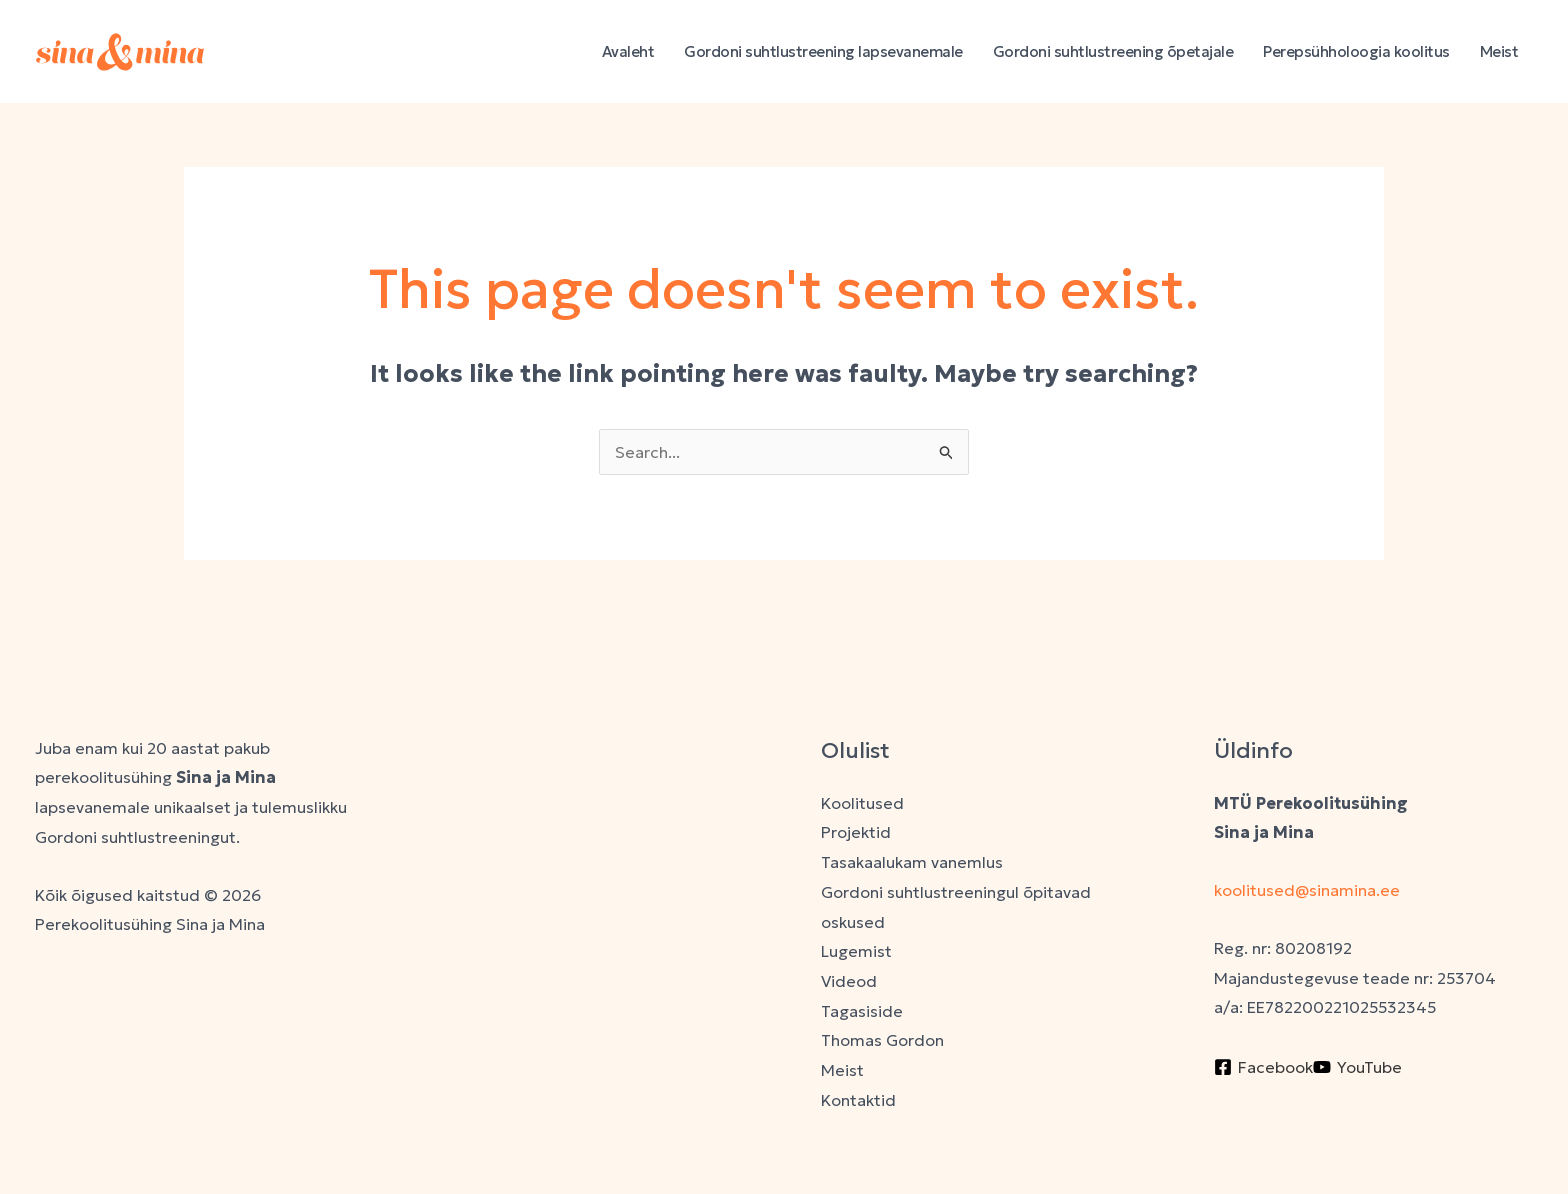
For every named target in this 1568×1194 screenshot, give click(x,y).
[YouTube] (1357, 1067)
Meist (1499, 51)
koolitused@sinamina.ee (1309, 890)
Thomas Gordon (882, 1040)
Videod (849, 981)
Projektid (856, 832)
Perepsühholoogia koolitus (1356, 51)
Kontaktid (858, 1100)
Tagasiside (862, 1011)
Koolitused (862, 803)
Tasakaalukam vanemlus (912, 862)
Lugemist (856, 951)
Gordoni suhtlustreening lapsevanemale (823, 51)
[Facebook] (1263, 1067)
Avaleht (628, 51)
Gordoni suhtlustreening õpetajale (1113, 51)
